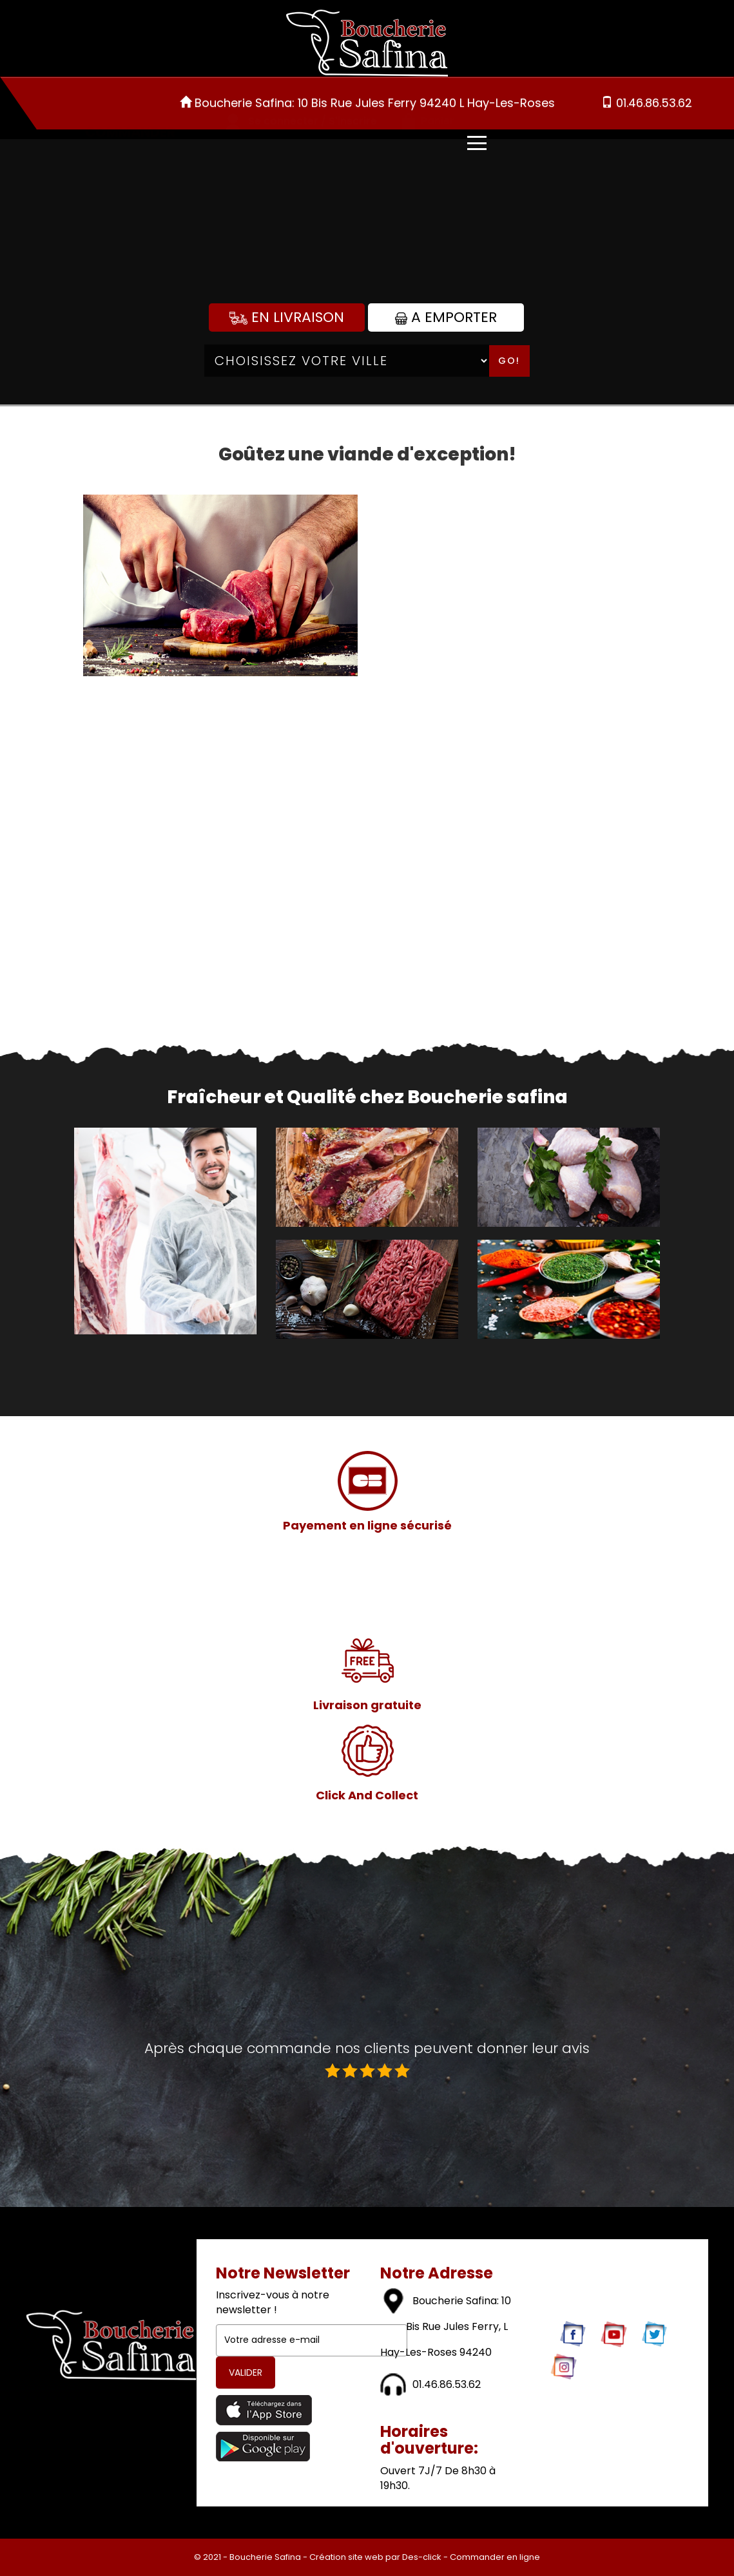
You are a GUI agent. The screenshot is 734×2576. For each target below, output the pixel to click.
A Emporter (446, 317)
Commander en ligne (495, 2557)
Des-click (421, 2557)
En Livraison (286, 317)
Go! (509, 360)
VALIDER (245, 2372)
